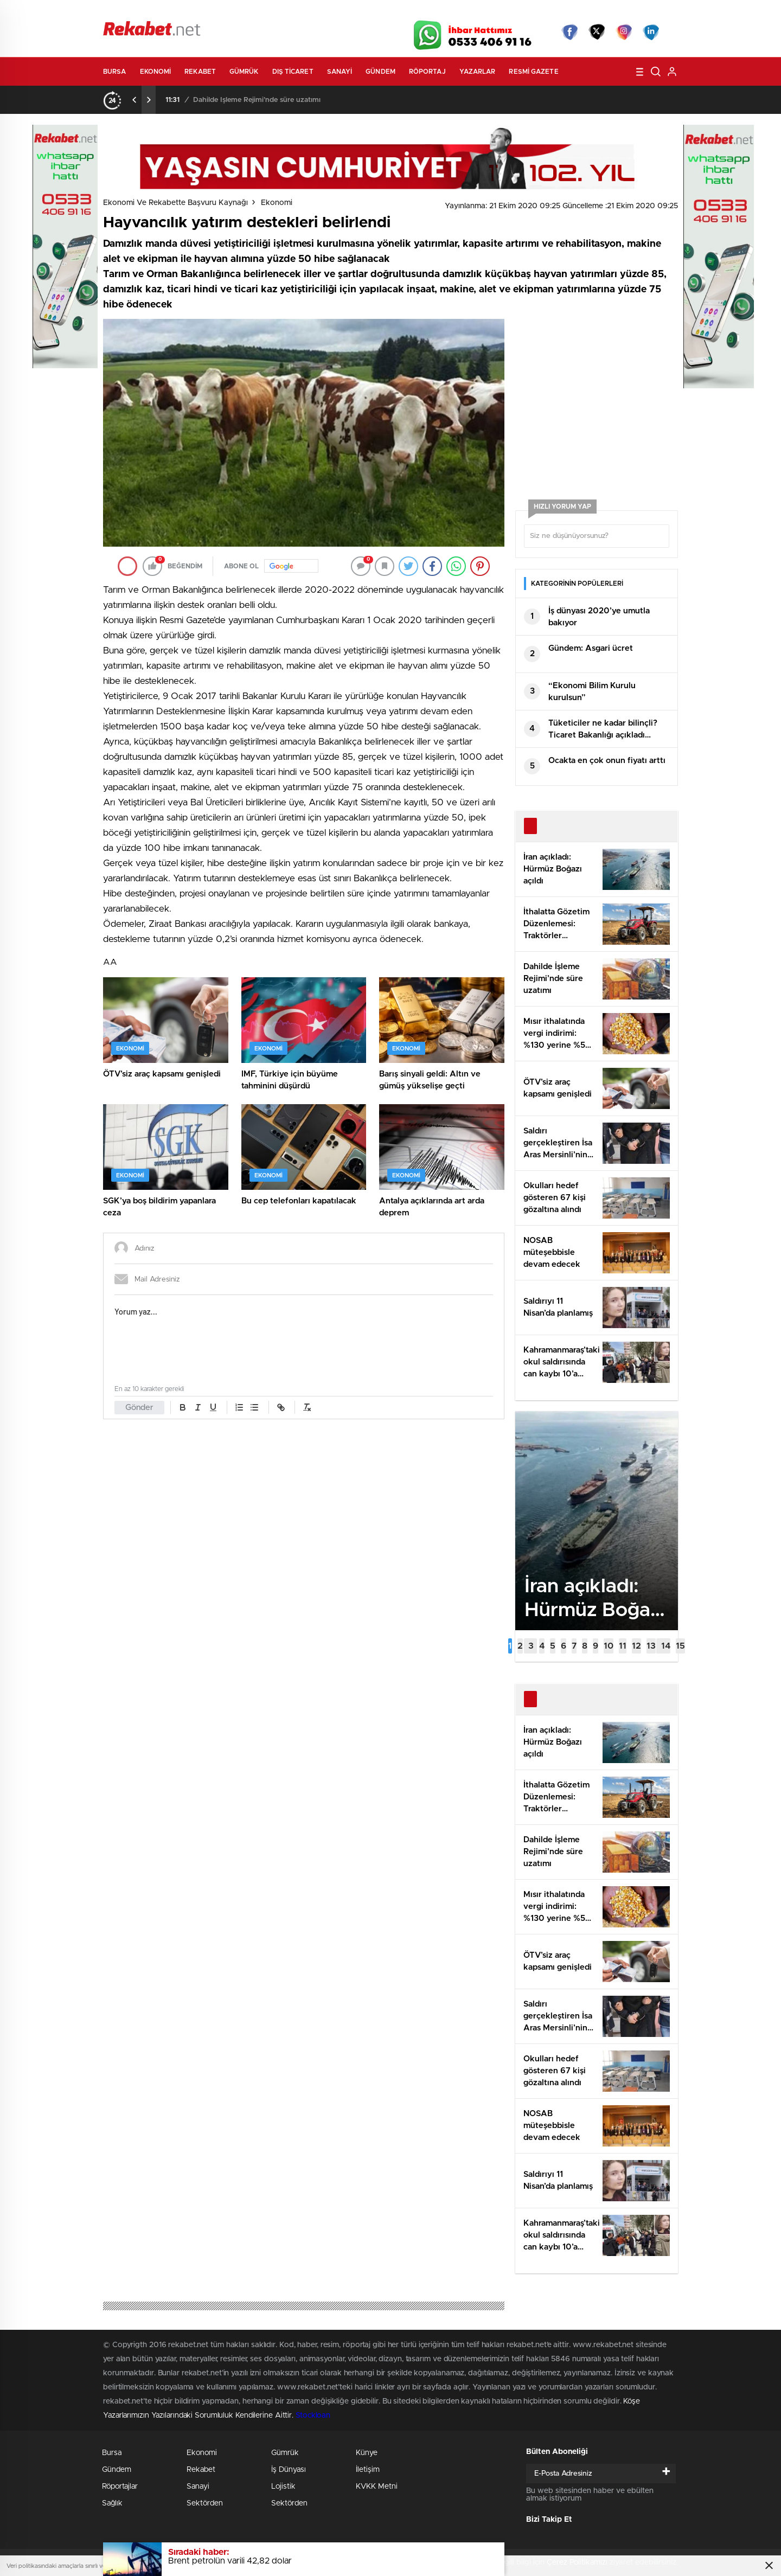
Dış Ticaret (292, 71)
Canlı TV (386, 11)
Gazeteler (204, 12)
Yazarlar (477, 71)
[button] (510, 1646)
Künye (366, 2453)
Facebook (569, 32)
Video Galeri (327, 11)
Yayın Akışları (575, 11)
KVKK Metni (377, 2486)
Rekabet (200, 71)
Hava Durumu (449, 11)
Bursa (114, 71)
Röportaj (427, 71)
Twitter (596, 32)
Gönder (139, 1408)
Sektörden (205, 2503)
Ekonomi (155, 71)
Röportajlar (120, 2486)
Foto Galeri (267, 11)
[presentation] (134, 100)
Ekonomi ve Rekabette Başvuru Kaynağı (175, 203)
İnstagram (624, 32)
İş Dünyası (288, 2470)
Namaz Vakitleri (642, 11)
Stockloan (313, 2415)
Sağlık (112, 2503)
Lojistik (283, 2486)
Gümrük (244, 71)
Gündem (380, 71)
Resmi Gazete (533, 71)
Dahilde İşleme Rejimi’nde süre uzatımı (257, 100)
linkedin (651, 32)
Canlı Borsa (512, 11)
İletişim (368, 2470)
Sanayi (340, 71)
